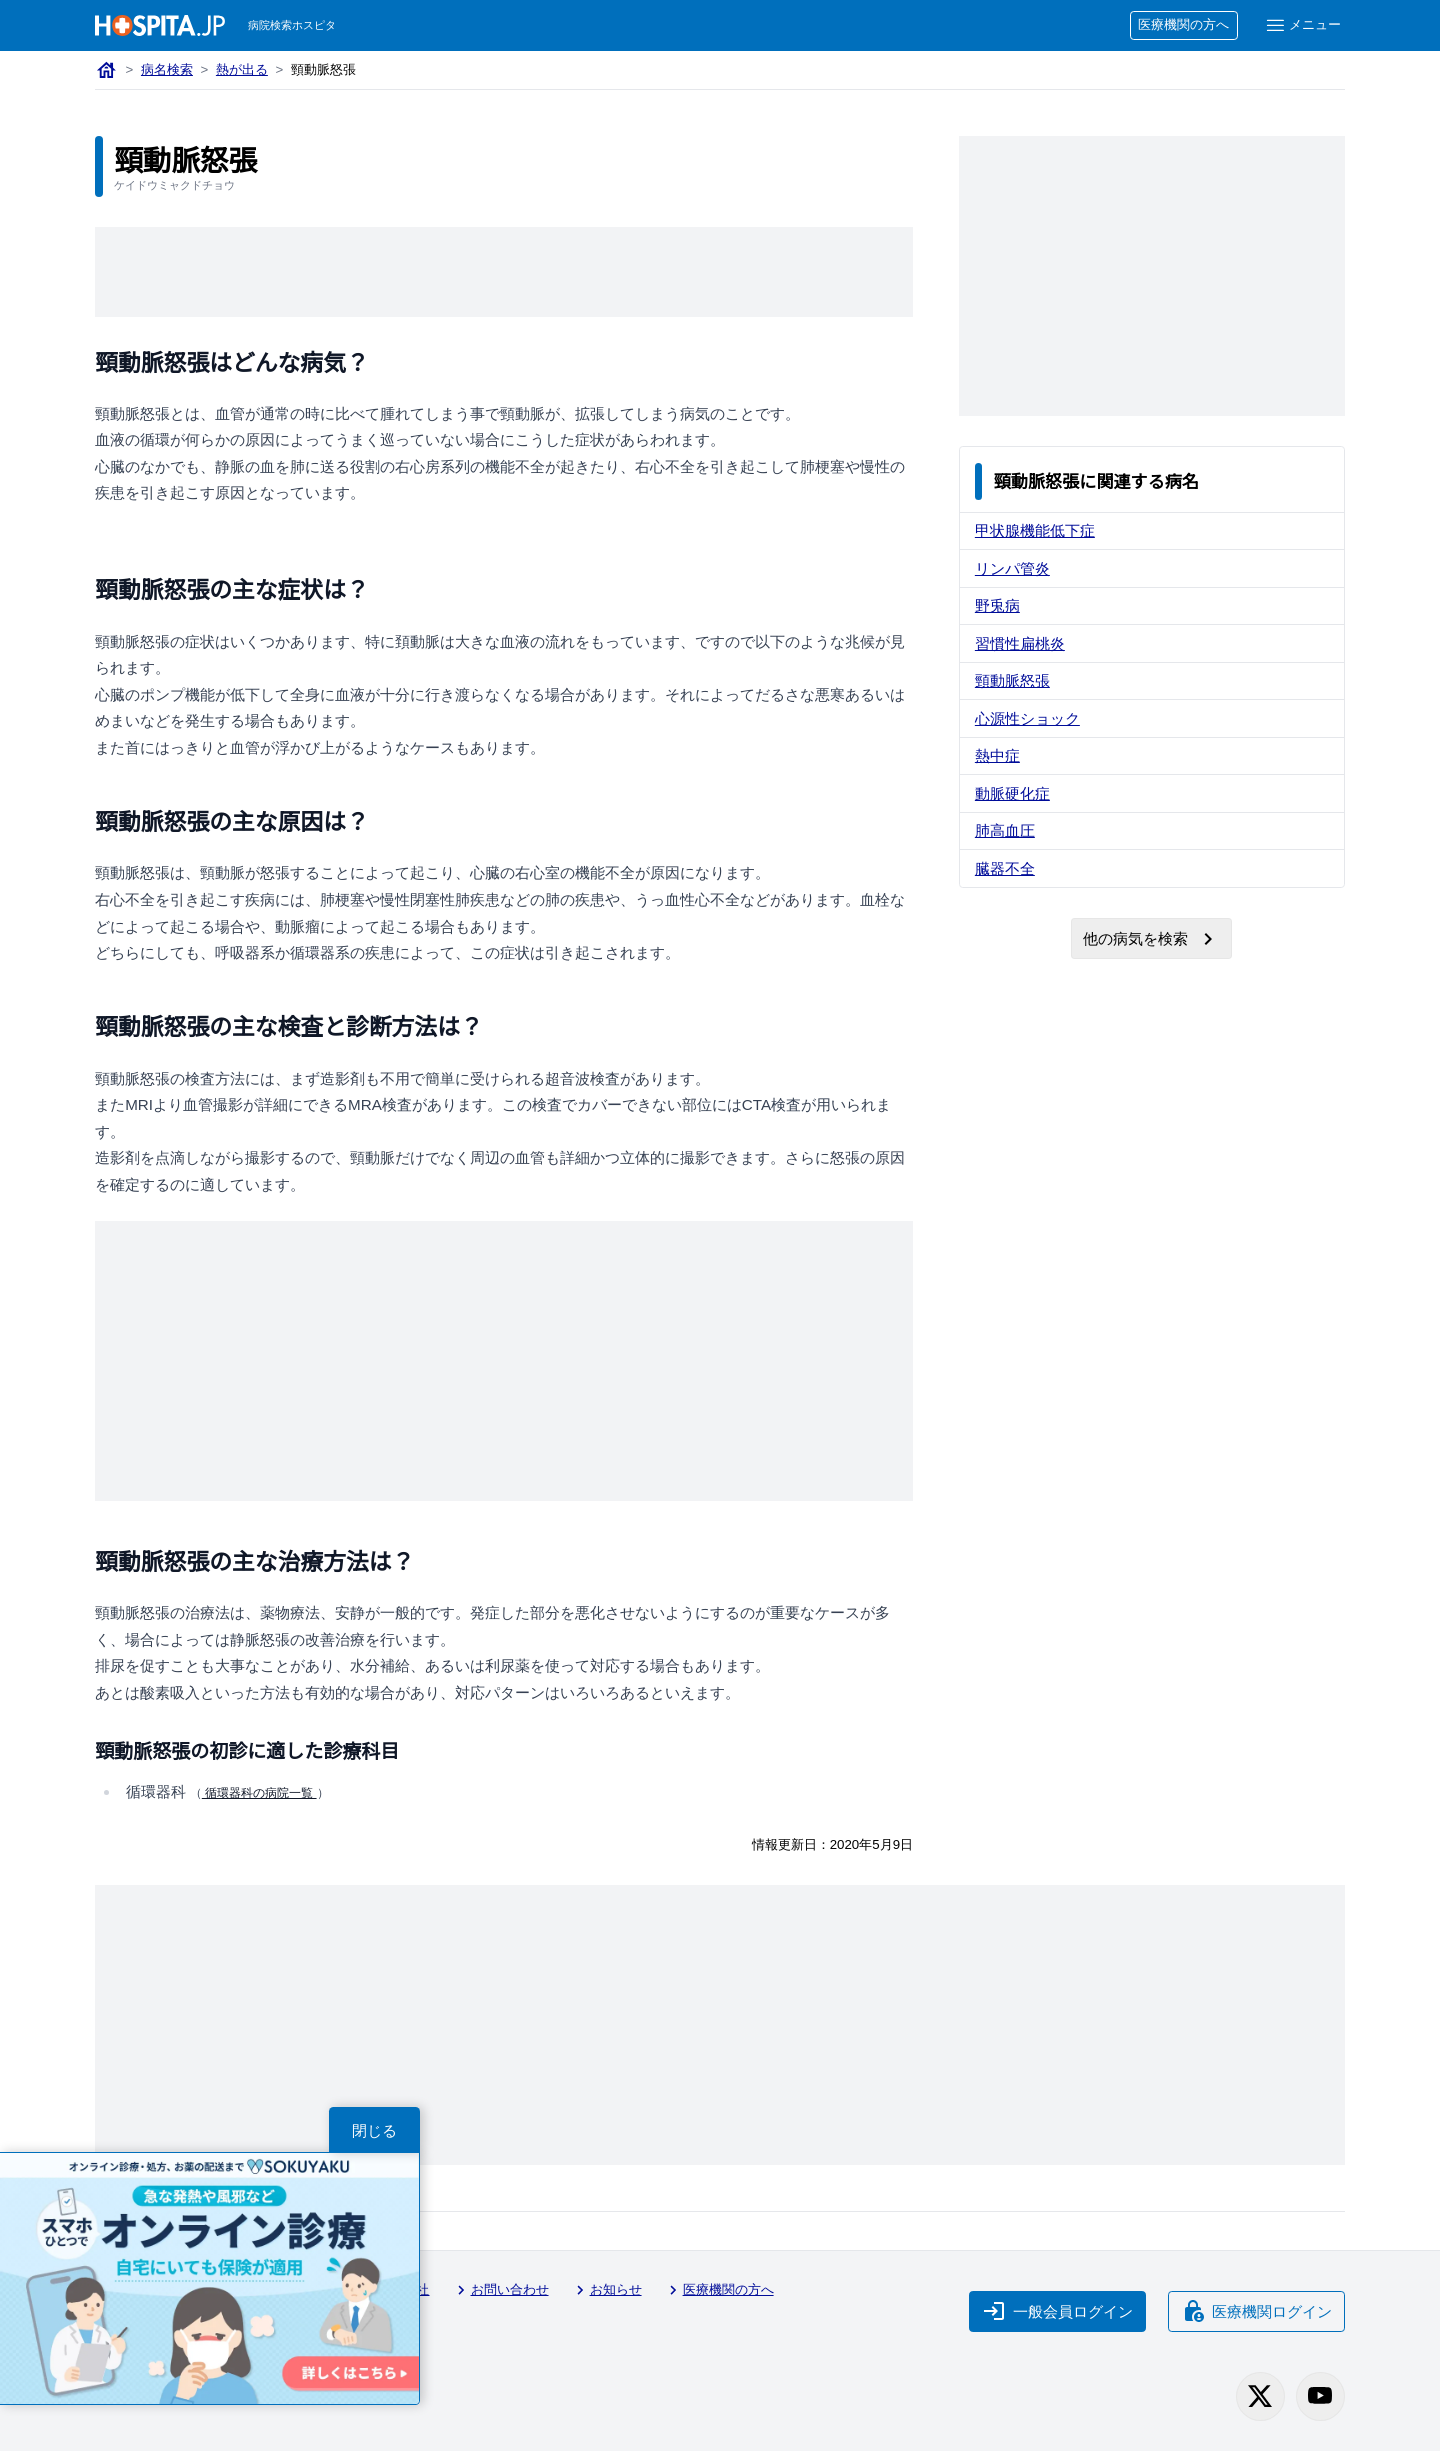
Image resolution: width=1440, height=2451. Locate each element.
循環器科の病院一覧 (259, 1793)
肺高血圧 (1005, 830)
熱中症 (997, 755)
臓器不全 (1005, 868)
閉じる (374, 2130)
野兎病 (997, 605)
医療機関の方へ (1183, 24)
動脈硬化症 (1012, 793)
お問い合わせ (500, 2290)
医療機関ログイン (1257, 2311)
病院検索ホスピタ (292, 25)
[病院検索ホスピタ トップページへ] (160, 25)
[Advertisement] (504, 272)
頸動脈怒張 (1012, 680)
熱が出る (242, 69)
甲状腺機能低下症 (1035, 530)
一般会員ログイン (1058, 2311)
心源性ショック (1027, 718)
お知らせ (606, 2290)
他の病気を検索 (1151, 939)
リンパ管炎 (1012, 568)
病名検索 (167, 69)
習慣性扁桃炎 (1020, 643)
